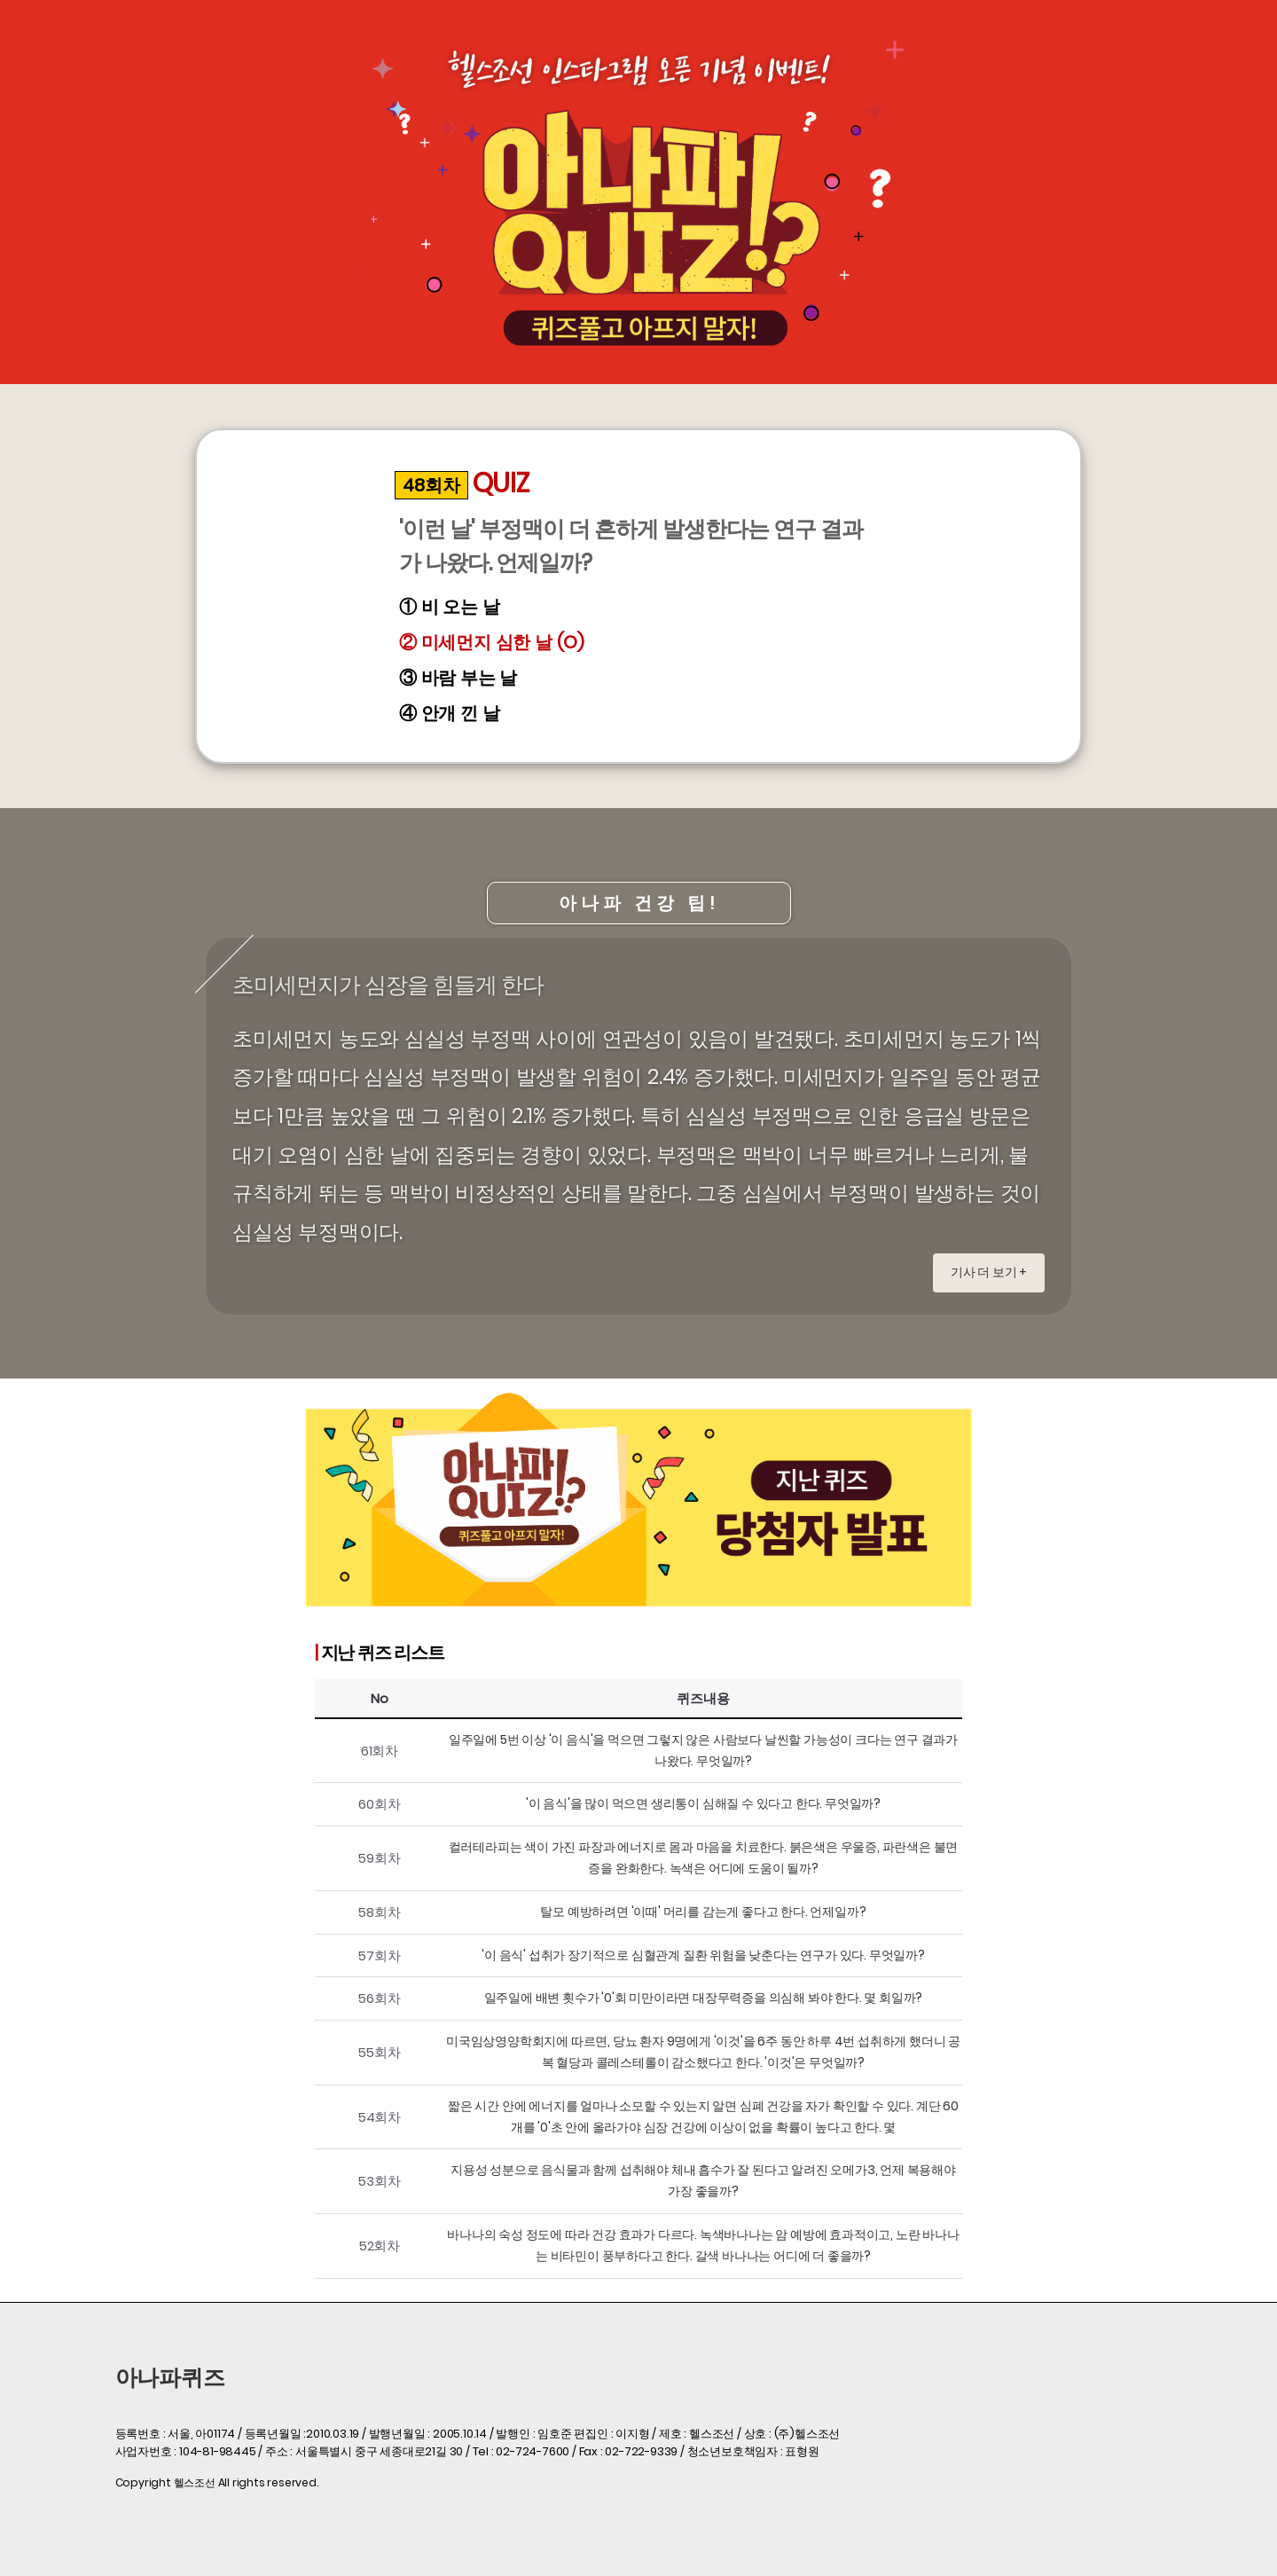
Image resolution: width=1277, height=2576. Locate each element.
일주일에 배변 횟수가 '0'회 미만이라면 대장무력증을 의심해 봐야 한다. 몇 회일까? (703, 1998)
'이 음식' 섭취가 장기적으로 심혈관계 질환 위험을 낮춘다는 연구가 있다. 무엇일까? (703, 1955)
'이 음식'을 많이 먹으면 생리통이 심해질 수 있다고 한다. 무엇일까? (703, 1803)
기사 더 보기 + (989, 1272)
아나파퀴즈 (170, 2377)
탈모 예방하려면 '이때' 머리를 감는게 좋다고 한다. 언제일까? (703, 1911)
